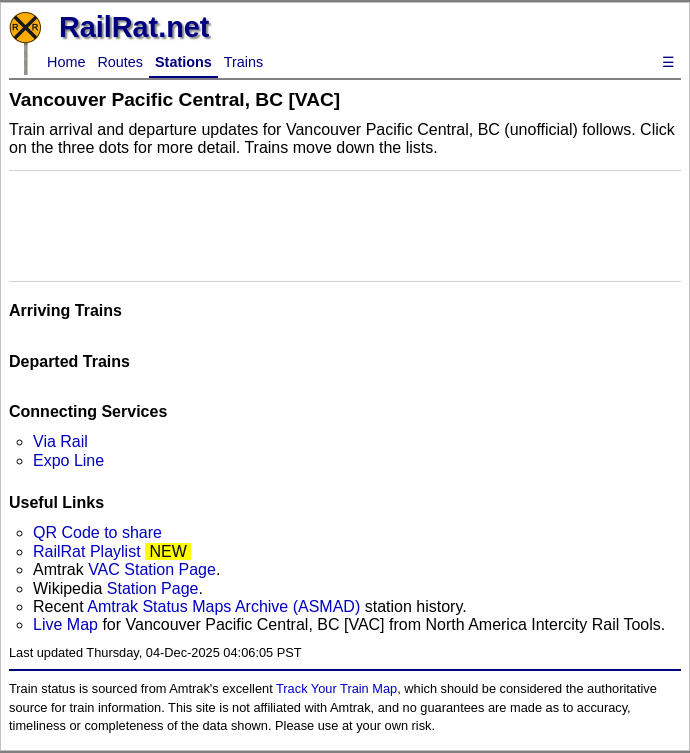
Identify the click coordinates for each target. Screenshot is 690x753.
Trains (243, 62)
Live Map (67, 624)
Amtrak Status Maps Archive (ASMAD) (223, 606)
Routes (120, 62)
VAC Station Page (152, 569)
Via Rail (60, 441)
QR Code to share (97, 532)
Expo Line (68, 460)
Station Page (153, 588)
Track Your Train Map (336, 688)
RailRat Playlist (87, 551)
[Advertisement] (345, 224)
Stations (183, 62)
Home (66, 62)
